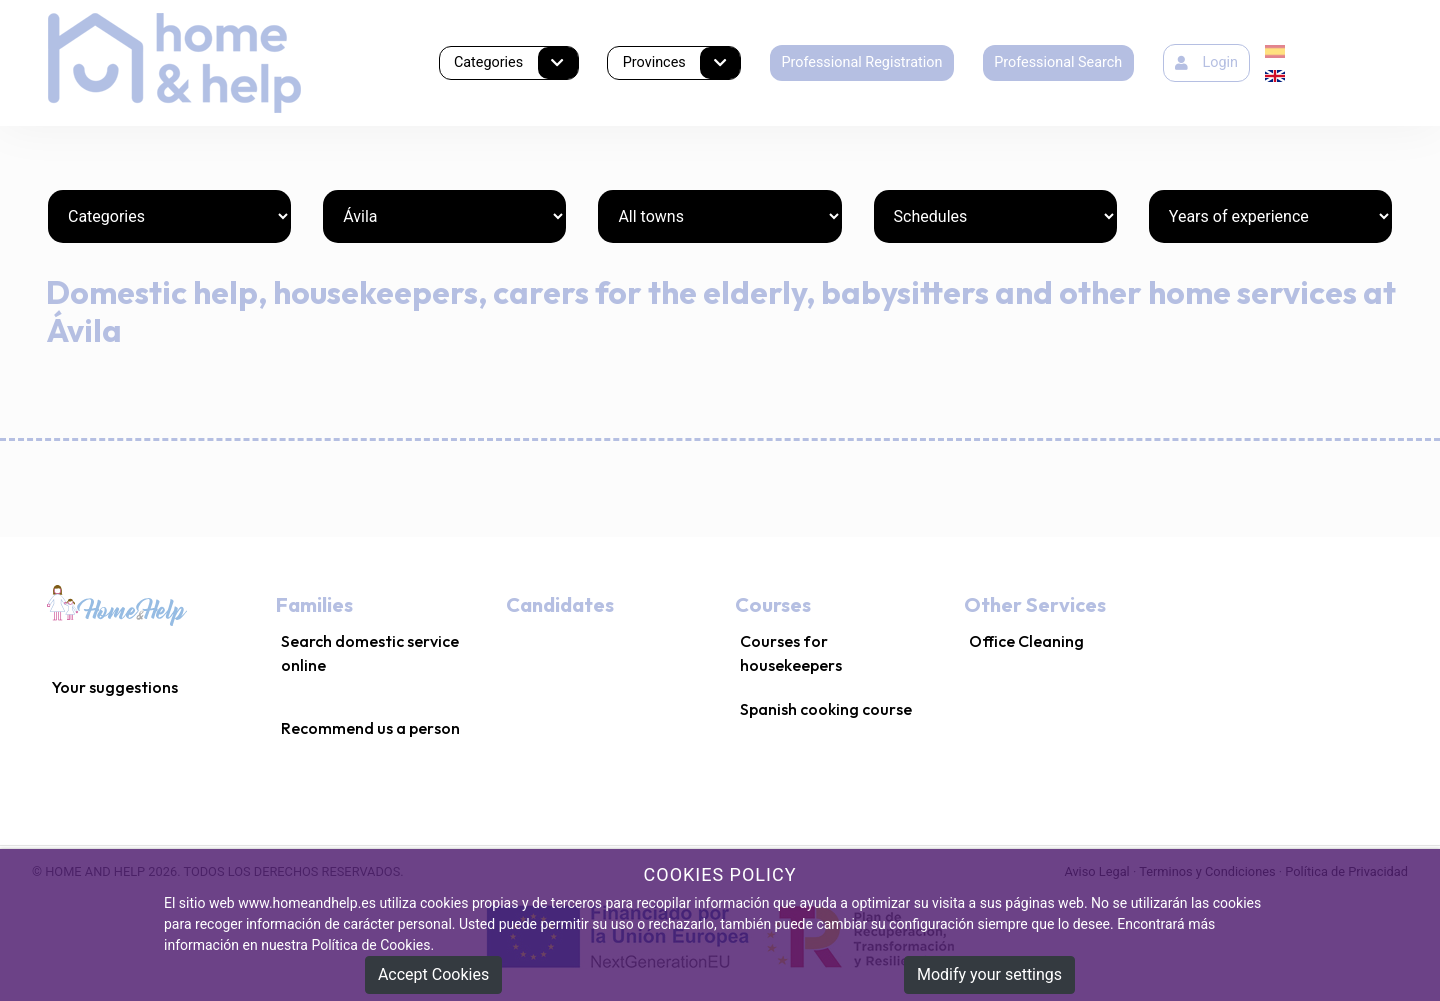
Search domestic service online (370, 653)
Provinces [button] (681, 63)
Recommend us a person (370, 728)
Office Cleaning (1026, 641)
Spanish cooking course (826, 709)
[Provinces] (444, 216)
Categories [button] (516, 63)
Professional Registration (861, 62)
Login (1206, 62)
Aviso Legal (1096, 871)
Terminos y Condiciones (1207, 871)
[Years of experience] (1270, 216)
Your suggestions (115, 687)
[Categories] (169, 216)
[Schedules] (995, 216)
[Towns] (719, 216)
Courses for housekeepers (791, 653)
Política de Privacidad (1346, 871)
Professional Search (1058, 62)
